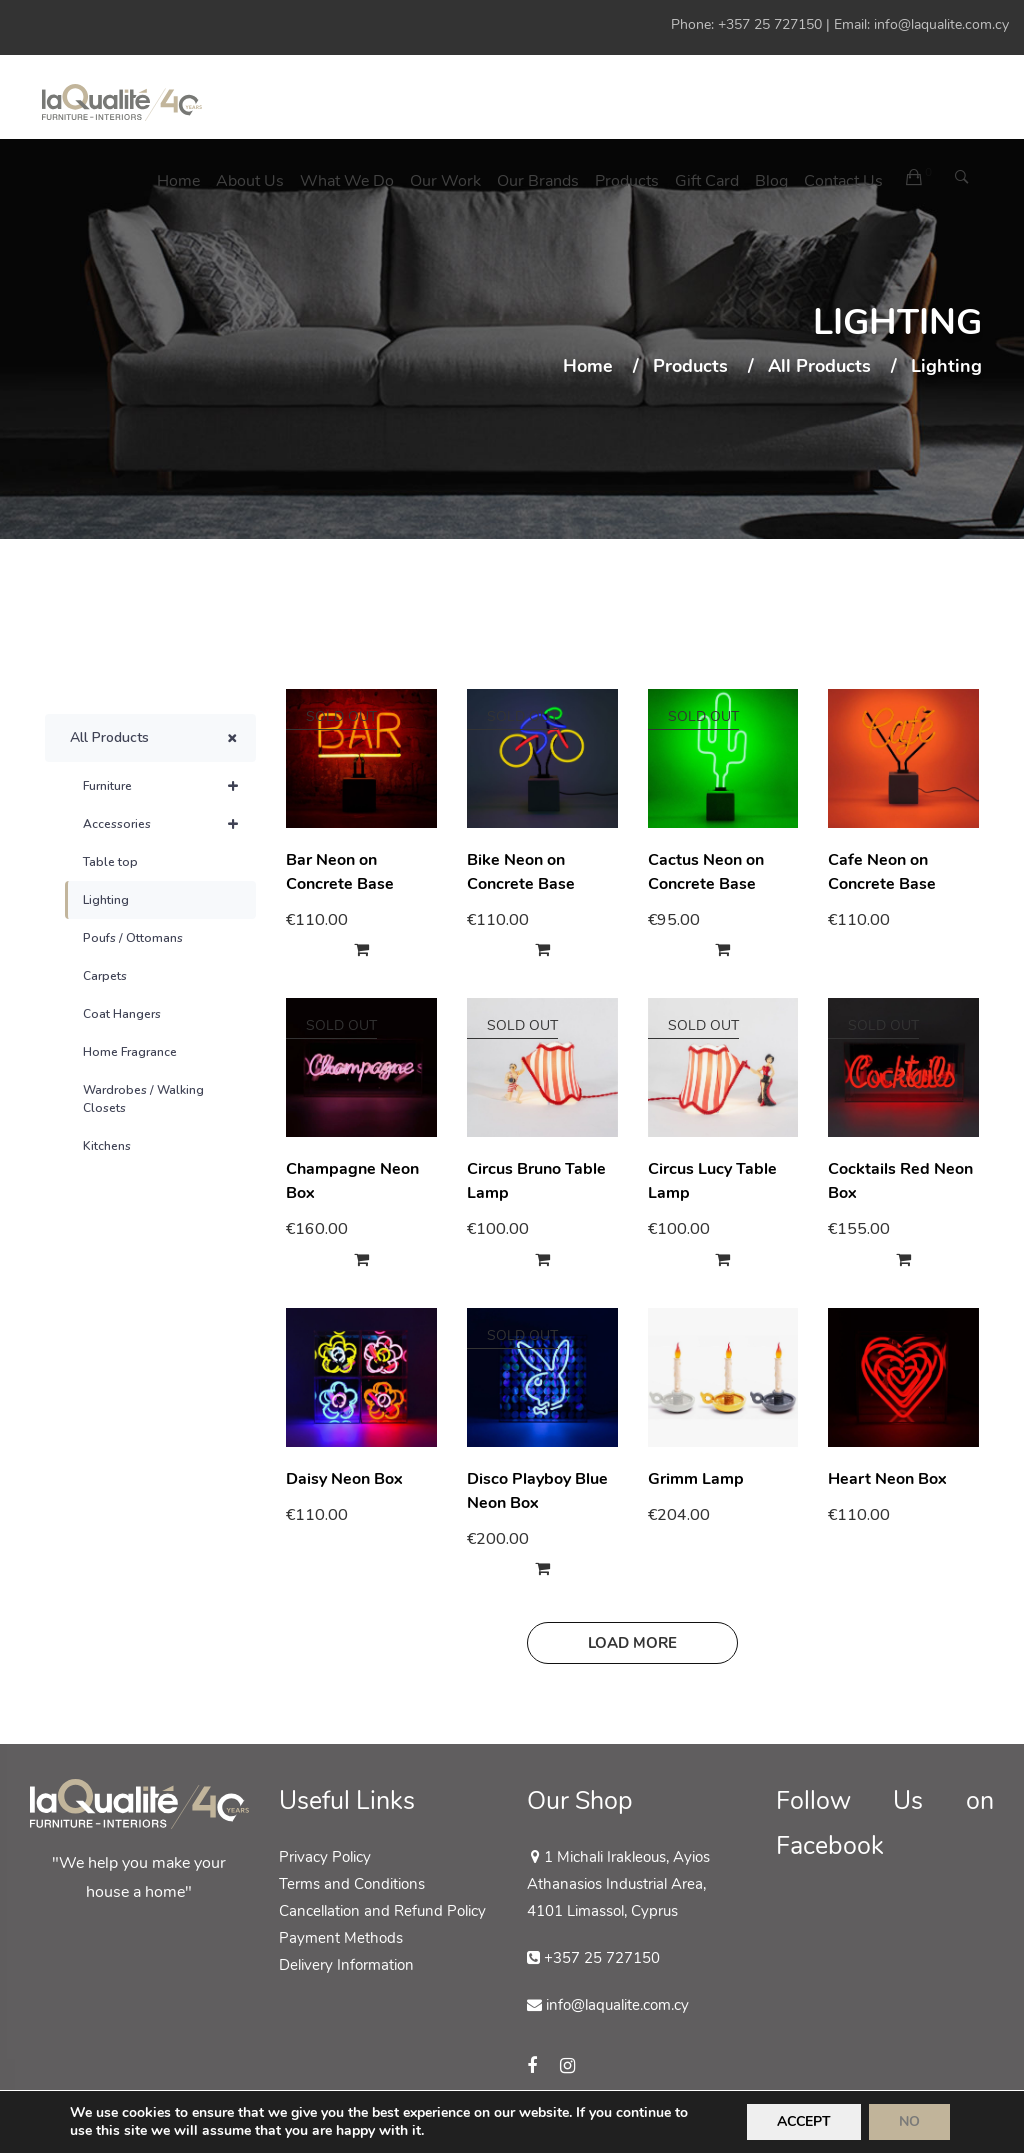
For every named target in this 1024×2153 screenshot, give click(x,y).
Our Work (445, 181)
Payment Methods (341, 1938)
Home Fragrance (130, 1052)
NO (909, 2121)
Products (627, 181)
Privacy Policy (325, 1857)
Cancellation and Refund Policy (382, 1911)
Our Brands (538, 181)
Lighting (106, 900)
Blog (771, 181)
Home (178, 181)
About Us (250, 181)
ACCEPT (804, 2121)
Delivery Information (346, 1965)
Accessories (169, 824)
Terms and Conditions (352, 1884)
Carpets (105, 976)
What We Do (347, 181)
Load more (632, 1643)
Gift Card (707, 181)
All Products (819, 367)
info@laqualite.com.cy (941, 24)
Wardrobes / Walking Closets (143, 1099)
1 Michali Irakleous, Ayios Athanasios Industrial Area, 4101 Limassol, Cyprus (618, 1884)
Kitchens (107, 1146)
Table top (110, 862)
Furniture (169, 786)
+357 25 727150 (770, 24)
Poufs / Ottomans (133, 938)
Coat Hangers (122, 1014)
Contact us (843, 181)
